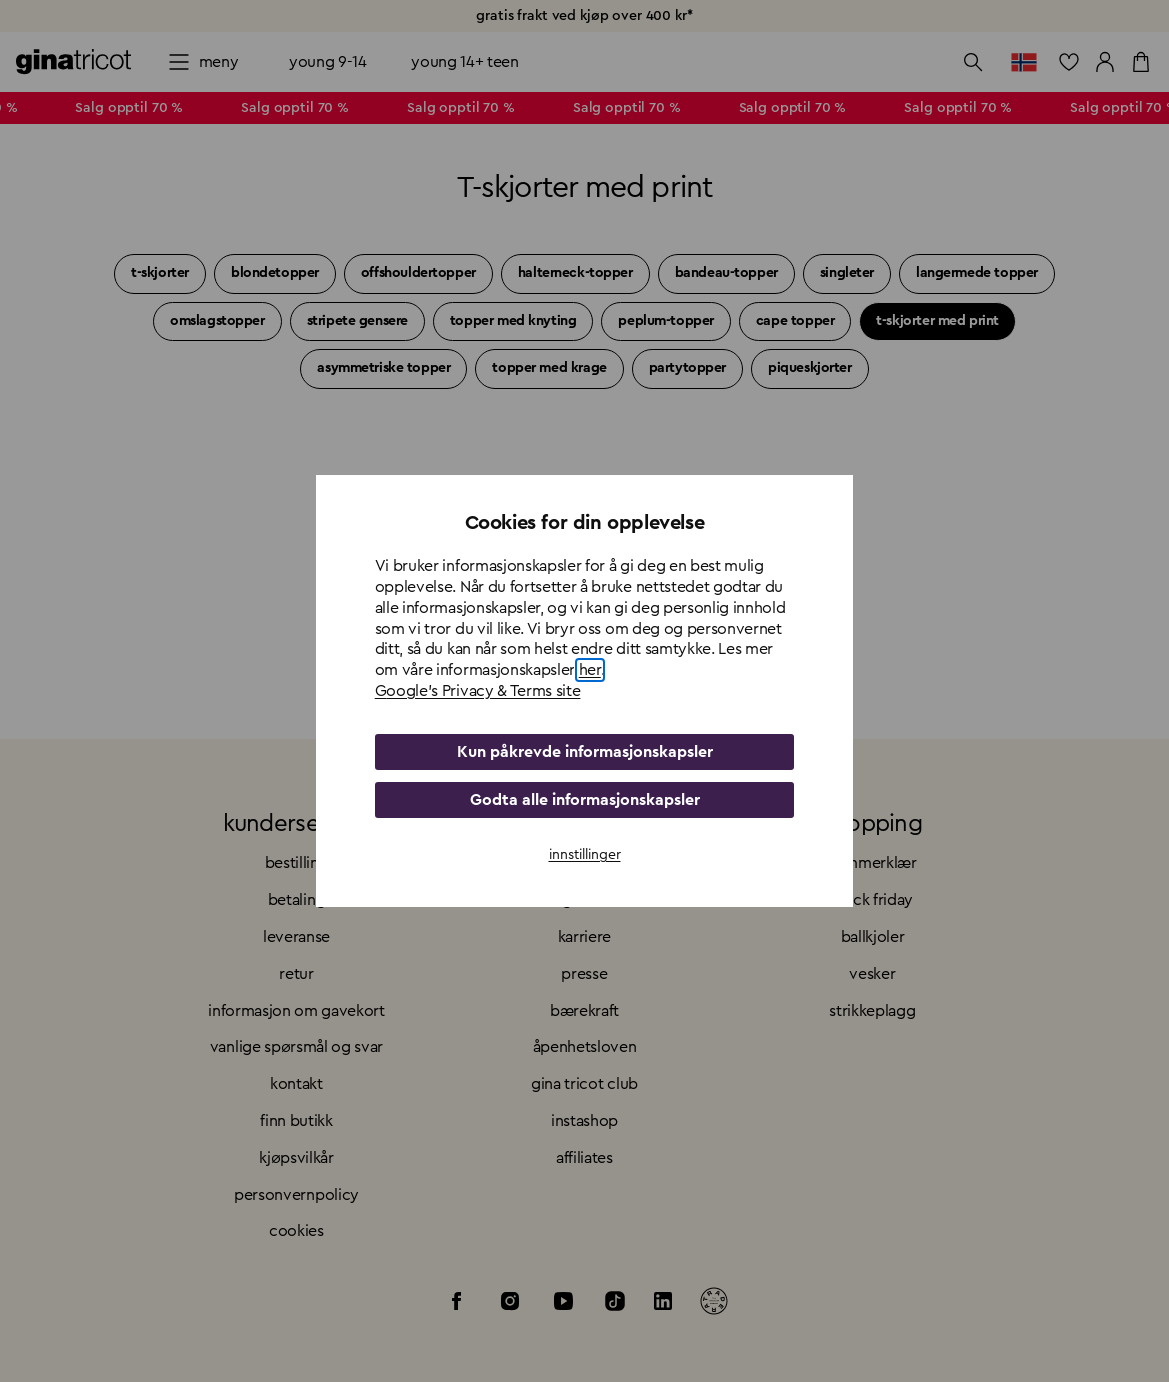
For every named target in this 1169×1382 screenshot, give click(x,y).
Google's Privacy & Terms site (478, 691)
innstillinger (585, 855)
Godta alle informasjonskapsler (585, 800)
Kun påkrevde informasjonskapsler (585, 752)
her (590, 670)
